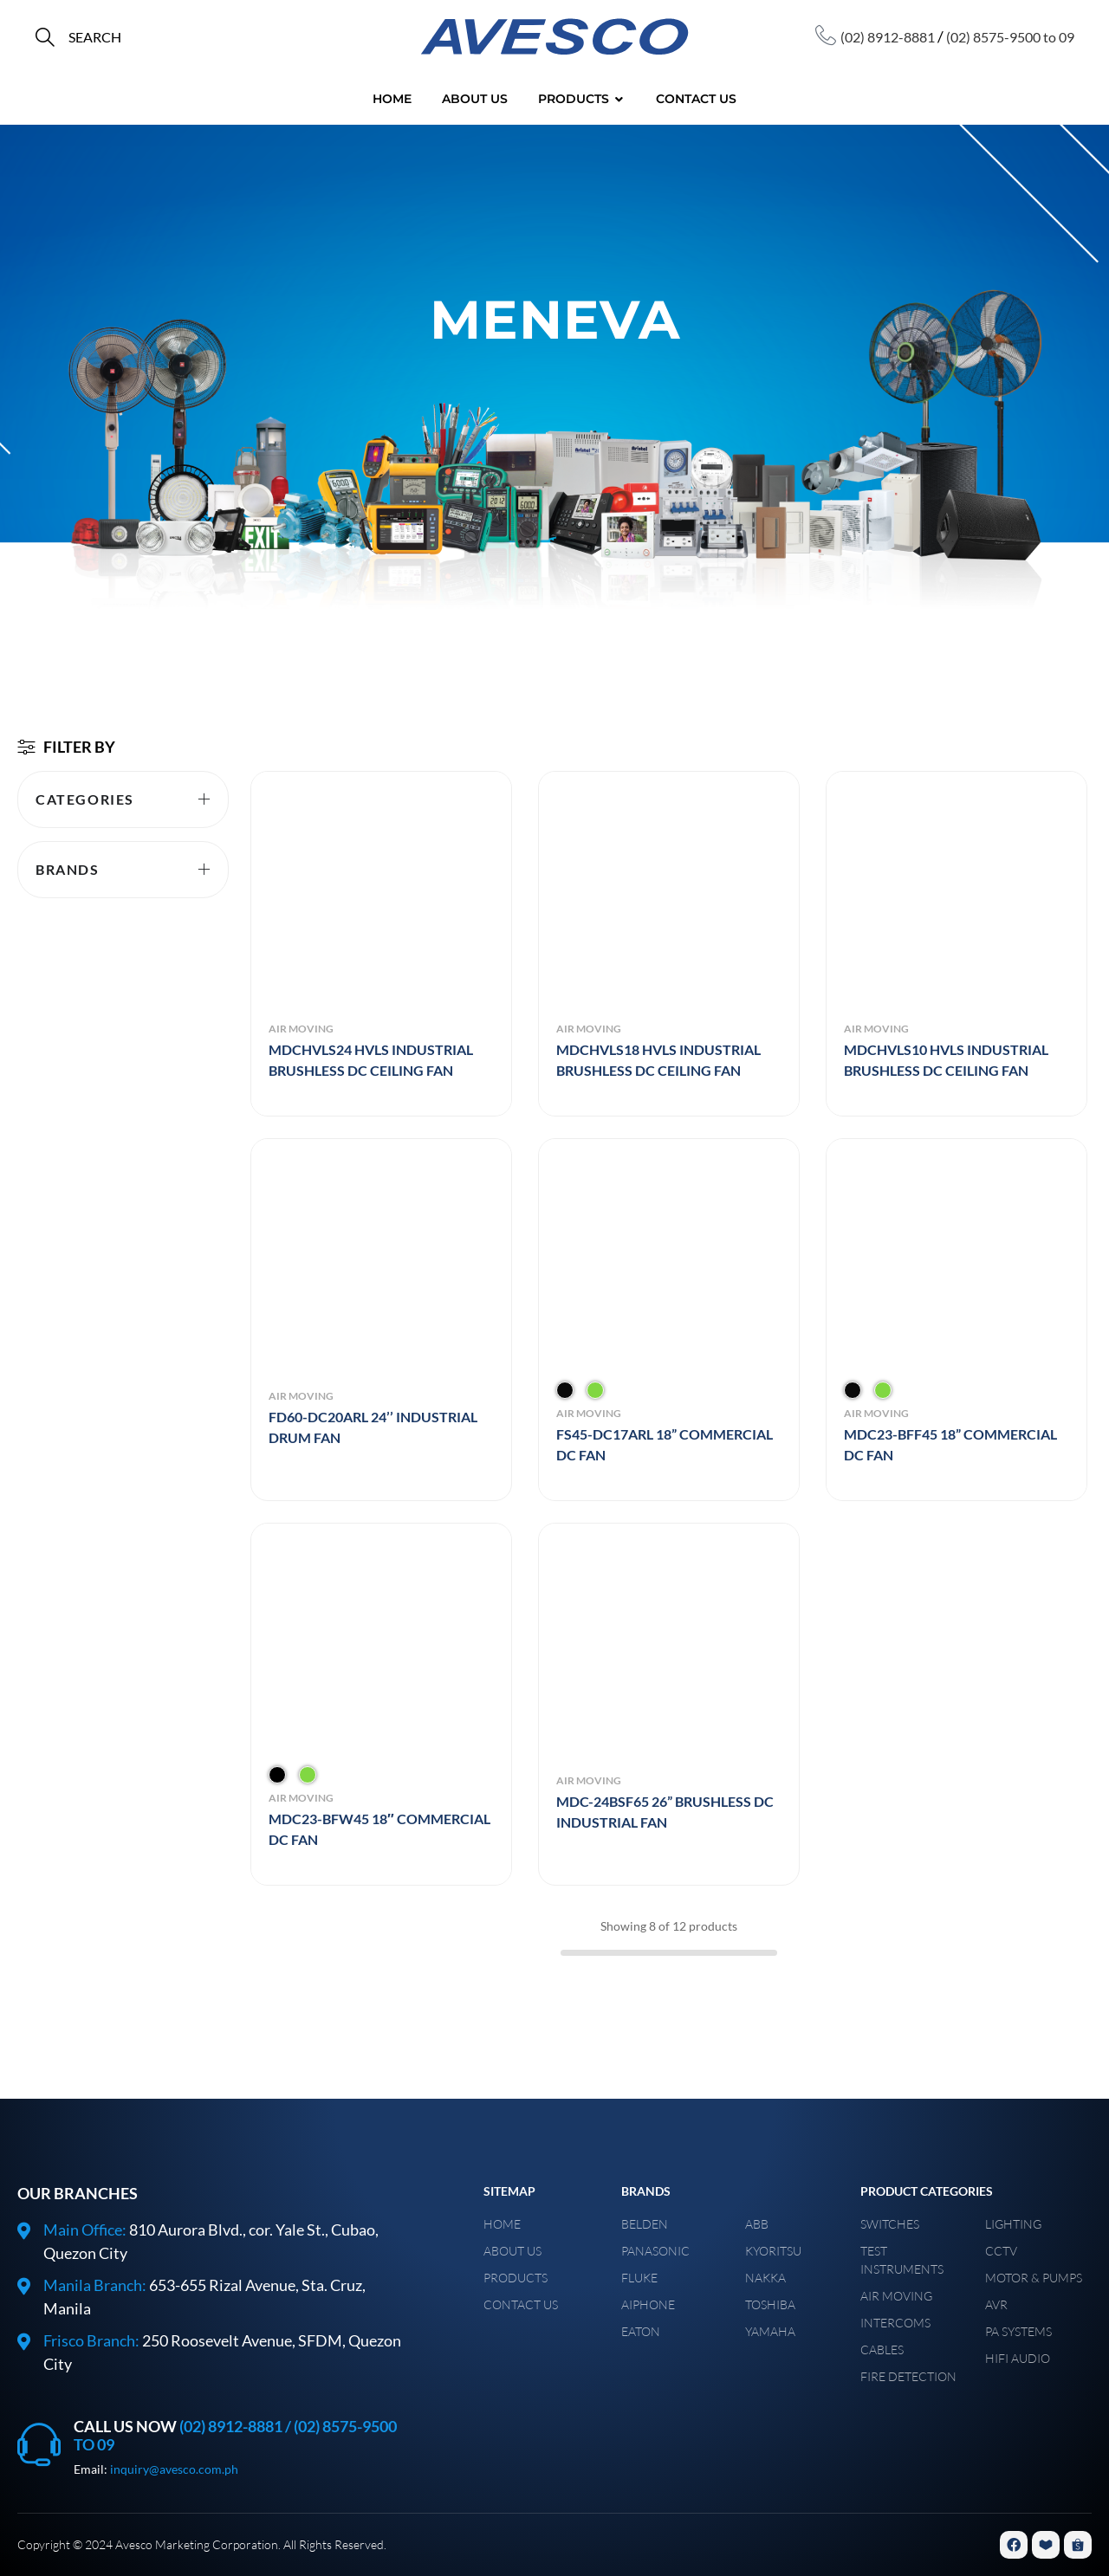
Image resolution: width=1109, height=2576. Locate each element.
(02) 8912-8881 (887, 37)
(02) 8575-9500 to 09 (1010, 37)
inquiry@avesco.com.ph (174, 2469)
